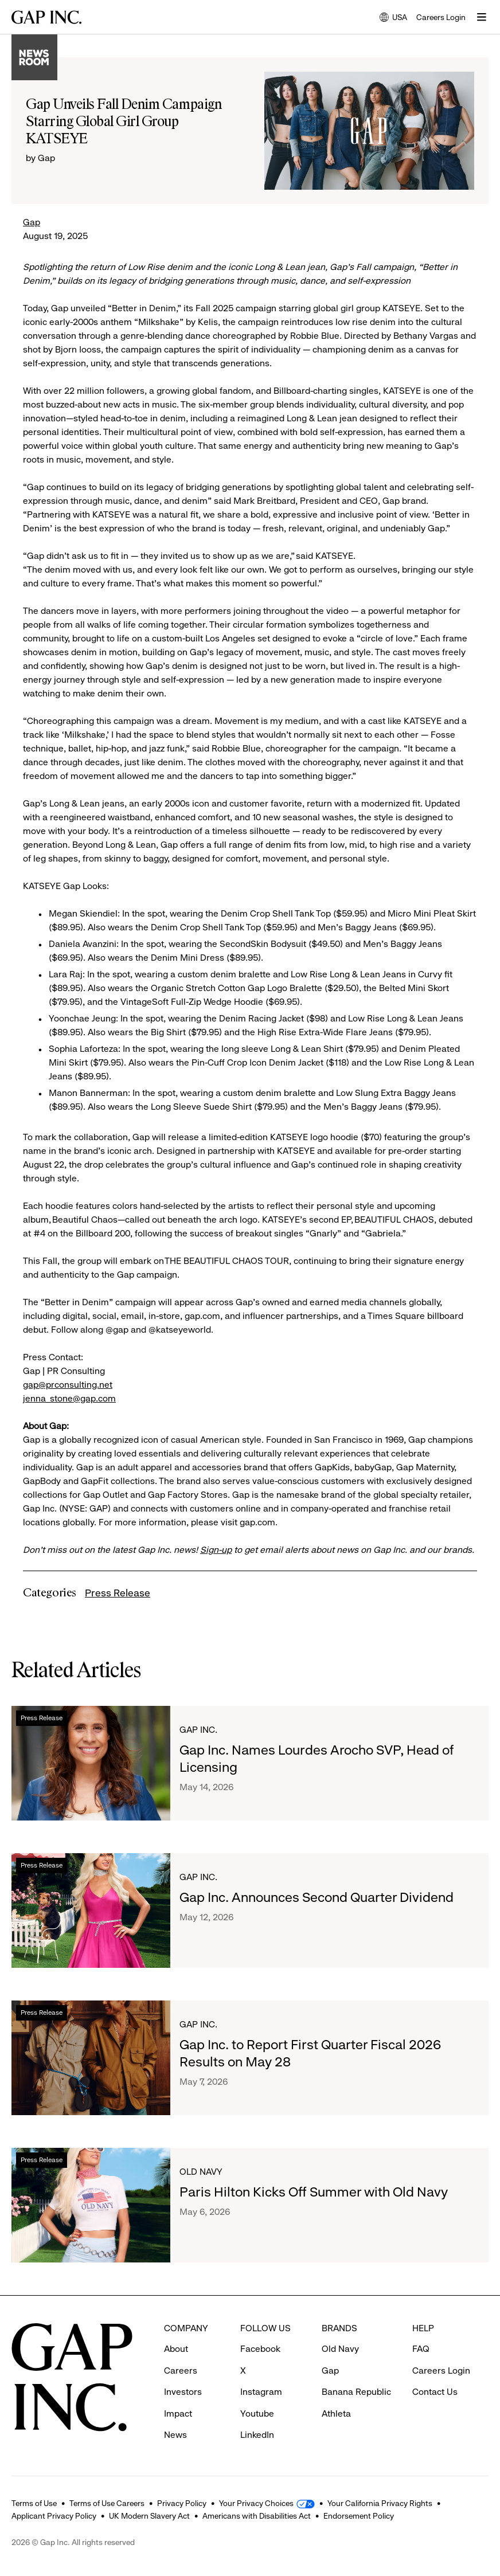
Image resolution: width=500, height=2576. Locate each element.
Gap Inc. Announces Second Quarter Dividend (316, 1897)
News (175, 2434)
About (176, 2348)
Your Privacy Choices (256, 2503)
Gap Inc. (198, 1729)
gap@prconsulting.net (67, 1384)
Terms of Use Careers (106, 2503)
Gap (31, 222)
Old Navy (200, 2171)
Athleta (336, 2413)
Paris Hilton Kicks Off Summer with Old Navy (313, 2192)
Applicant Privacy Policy (53, 2515)
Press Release (117, 1593)
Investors (183, 2391)
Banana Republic (356, 2391)
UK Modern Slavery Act (149, 2515)
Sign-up (216, 1549)
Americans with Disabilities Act (256, 2515)
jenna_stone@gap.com (69, 1398)
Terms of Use (34, 2503)
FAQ (420, 2348)
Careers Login (441, 17)
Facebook (260, 2348)
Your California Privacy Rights (379, 2503)
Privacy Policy (181, 2503)
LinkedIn (257, 2434)
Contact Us (435, 2391)
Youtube (257, 2413)
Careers (180, 2370)
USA (393, 18)
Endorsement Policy (358, 2515)
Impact (178, 2413)
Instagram (261, 2391)
